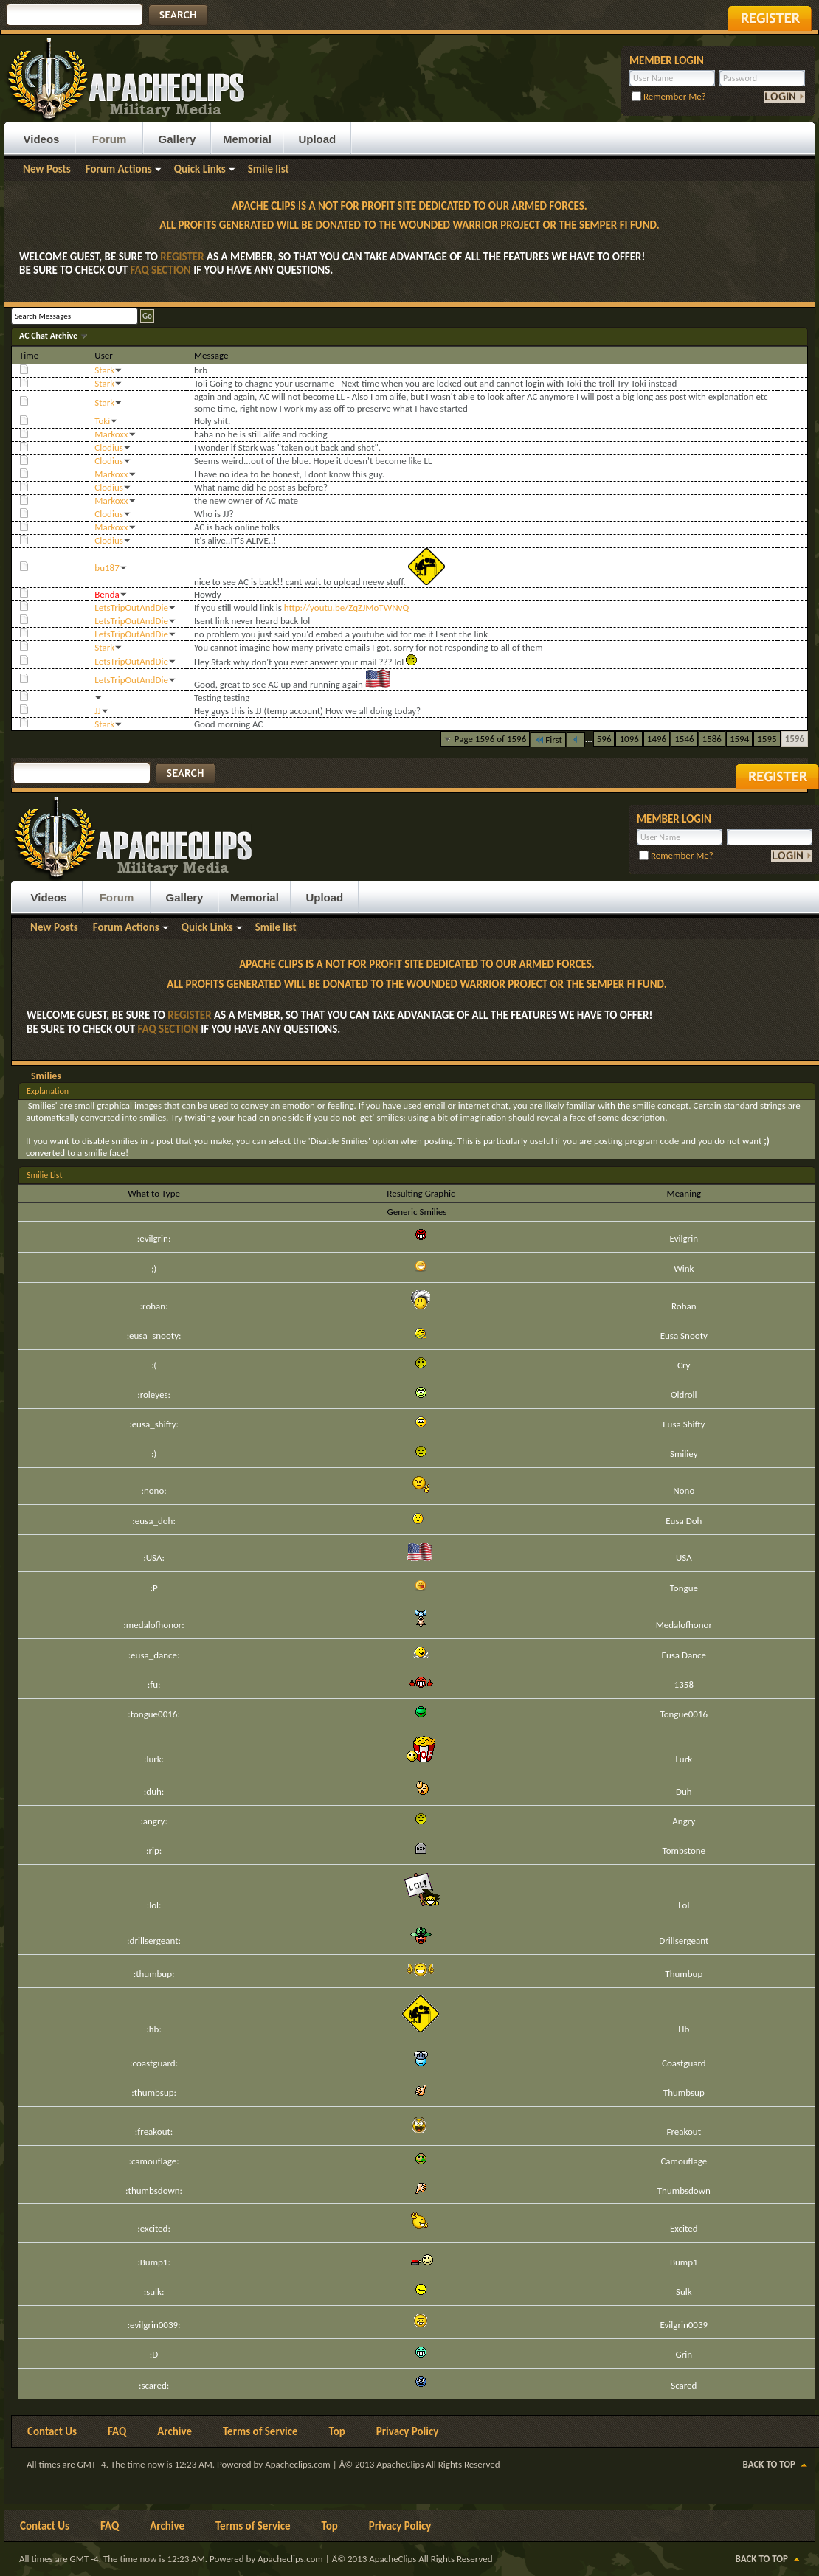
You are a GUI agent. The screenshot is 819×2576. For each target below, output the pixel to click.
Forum (109, 139)
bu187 (106, 567)
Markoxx (111, 434)
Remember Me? (669, 96)
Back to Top (769, 2464)
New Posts (47, 169)
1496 (656, 738)
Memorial (247, 139)
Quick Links (200, 169)
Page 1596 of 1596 (491, 738)
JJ (97, 710)
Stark (104, 369)
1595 (766, 738)
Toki (102, 420)
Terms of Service (260, 2431)
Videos (42, 139)
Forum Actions (119, 169)
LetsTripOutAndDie (131, 607)
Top (337, 2431)
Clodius (108, 447)
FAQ (117, 2431)
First (548, 739)
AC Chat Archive (49, 335)
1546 (684, 738)
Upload (317, 139)
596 (604, 738)
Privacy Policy (407, 2431)
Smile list (268, 169)
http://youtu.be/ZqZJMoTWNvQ (346, 607)
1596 (794, 738)
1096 (628, 738)
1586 (712, 738)
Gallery (177, 139)
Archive (174, 2431)
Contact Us (52, 2431)
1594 (739, 738)
